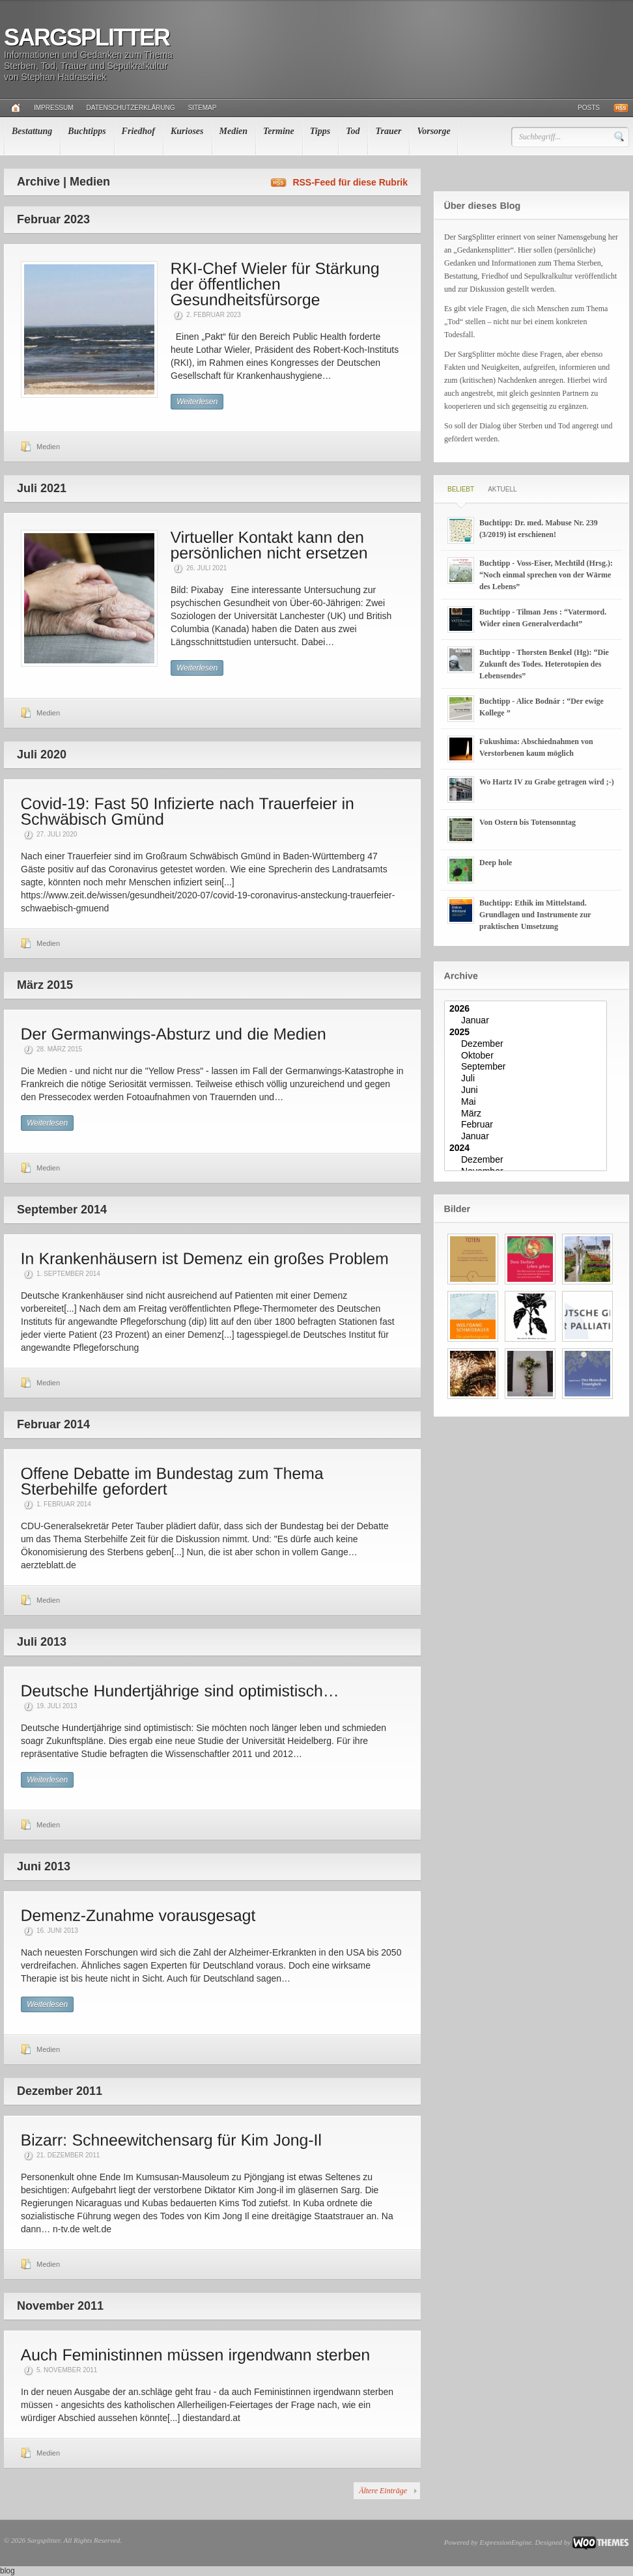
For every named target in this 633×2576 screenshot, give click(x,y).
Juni (527, 1090)
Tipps (320, 131)
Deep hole (495, 862)
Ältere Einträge (383, 2490)
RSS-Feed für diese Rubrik (350, 182)
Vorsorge (433, 131)
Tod (352, 131)
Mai (527, 1102)
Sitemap (202, 107)
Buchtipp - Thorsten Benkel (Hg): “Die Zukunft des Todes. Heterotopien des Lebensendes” (544, 664)
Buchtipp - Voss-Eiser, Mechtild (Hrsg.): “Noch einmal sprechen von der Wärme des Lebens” (546, 575)
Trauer (388, 131)
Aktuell (502, 489)
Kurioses (187, 131)
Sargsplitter (86, 37)
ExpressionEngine (505, 2542)
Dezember (527, 1044)
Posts (589, 107)
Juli (527, 1079)
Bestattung (32, 131)
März (527, 1114)
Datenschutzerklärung (131, 107)
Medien (233, 131)
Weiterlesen (197, 401)
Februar (527, 1125)
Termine (278, 131)
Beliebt (460, 489)
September (527, 1067)
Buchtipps (87, 131)
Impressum (54, 107)
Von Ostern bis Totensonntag (527, 822)
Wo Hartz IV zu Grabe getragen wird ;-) (546, 781)
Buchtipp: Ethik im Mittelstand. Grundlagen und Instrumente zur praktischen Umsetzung (535, 914)
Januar (527, 1021)
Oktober (527, 1056)
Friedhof (138, 131)
